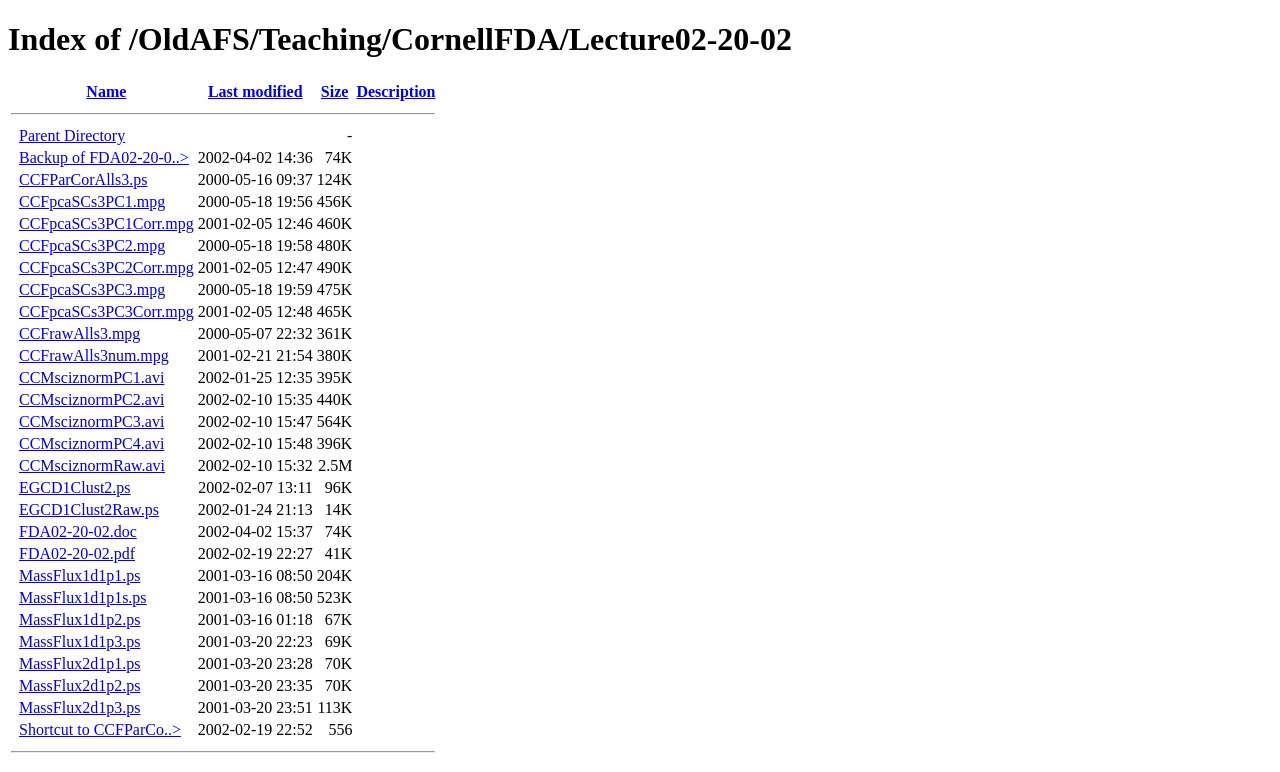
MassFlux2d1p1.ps (79, 663)
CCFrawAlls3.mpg (79, 333)
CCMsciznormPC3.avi (91, 421)
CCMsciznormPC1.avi (91, 377)
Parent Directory (72, 135)
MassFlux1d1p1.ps (79, 575)
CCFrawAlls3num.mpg (94, 355)
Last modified (255, 91)
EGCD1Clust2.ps (75, 487)
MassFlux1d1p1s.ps (83, 597)
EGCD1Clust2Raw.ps (89, 509)
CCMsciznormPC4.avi (91, 443)
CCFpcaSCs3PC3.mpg (92, 289)
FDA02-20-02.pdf (77, 553)
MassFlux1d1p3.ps (79, 641)
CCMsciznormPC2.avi (91, 399)
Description (395, 91)
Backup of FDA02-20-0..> (104, 157)
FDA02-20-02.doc (78, 531)
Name (106, 91)
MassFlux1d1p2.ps (79, 619)
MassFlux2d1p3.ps (79, 707)
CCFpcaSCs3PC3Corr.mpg (106, 311)
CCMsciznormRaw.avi (92, 465)
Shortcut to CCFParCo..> (100, 729)
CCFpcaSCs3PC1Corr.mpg (106, 223)
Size (335, 91)
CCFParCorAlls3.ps (83, 179)
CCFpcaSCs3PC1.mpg (92, 201)
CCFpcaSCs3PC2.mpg (92, 245)
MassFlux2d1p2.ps (79, 685)
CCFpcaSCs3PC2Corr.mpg (106, 267)
